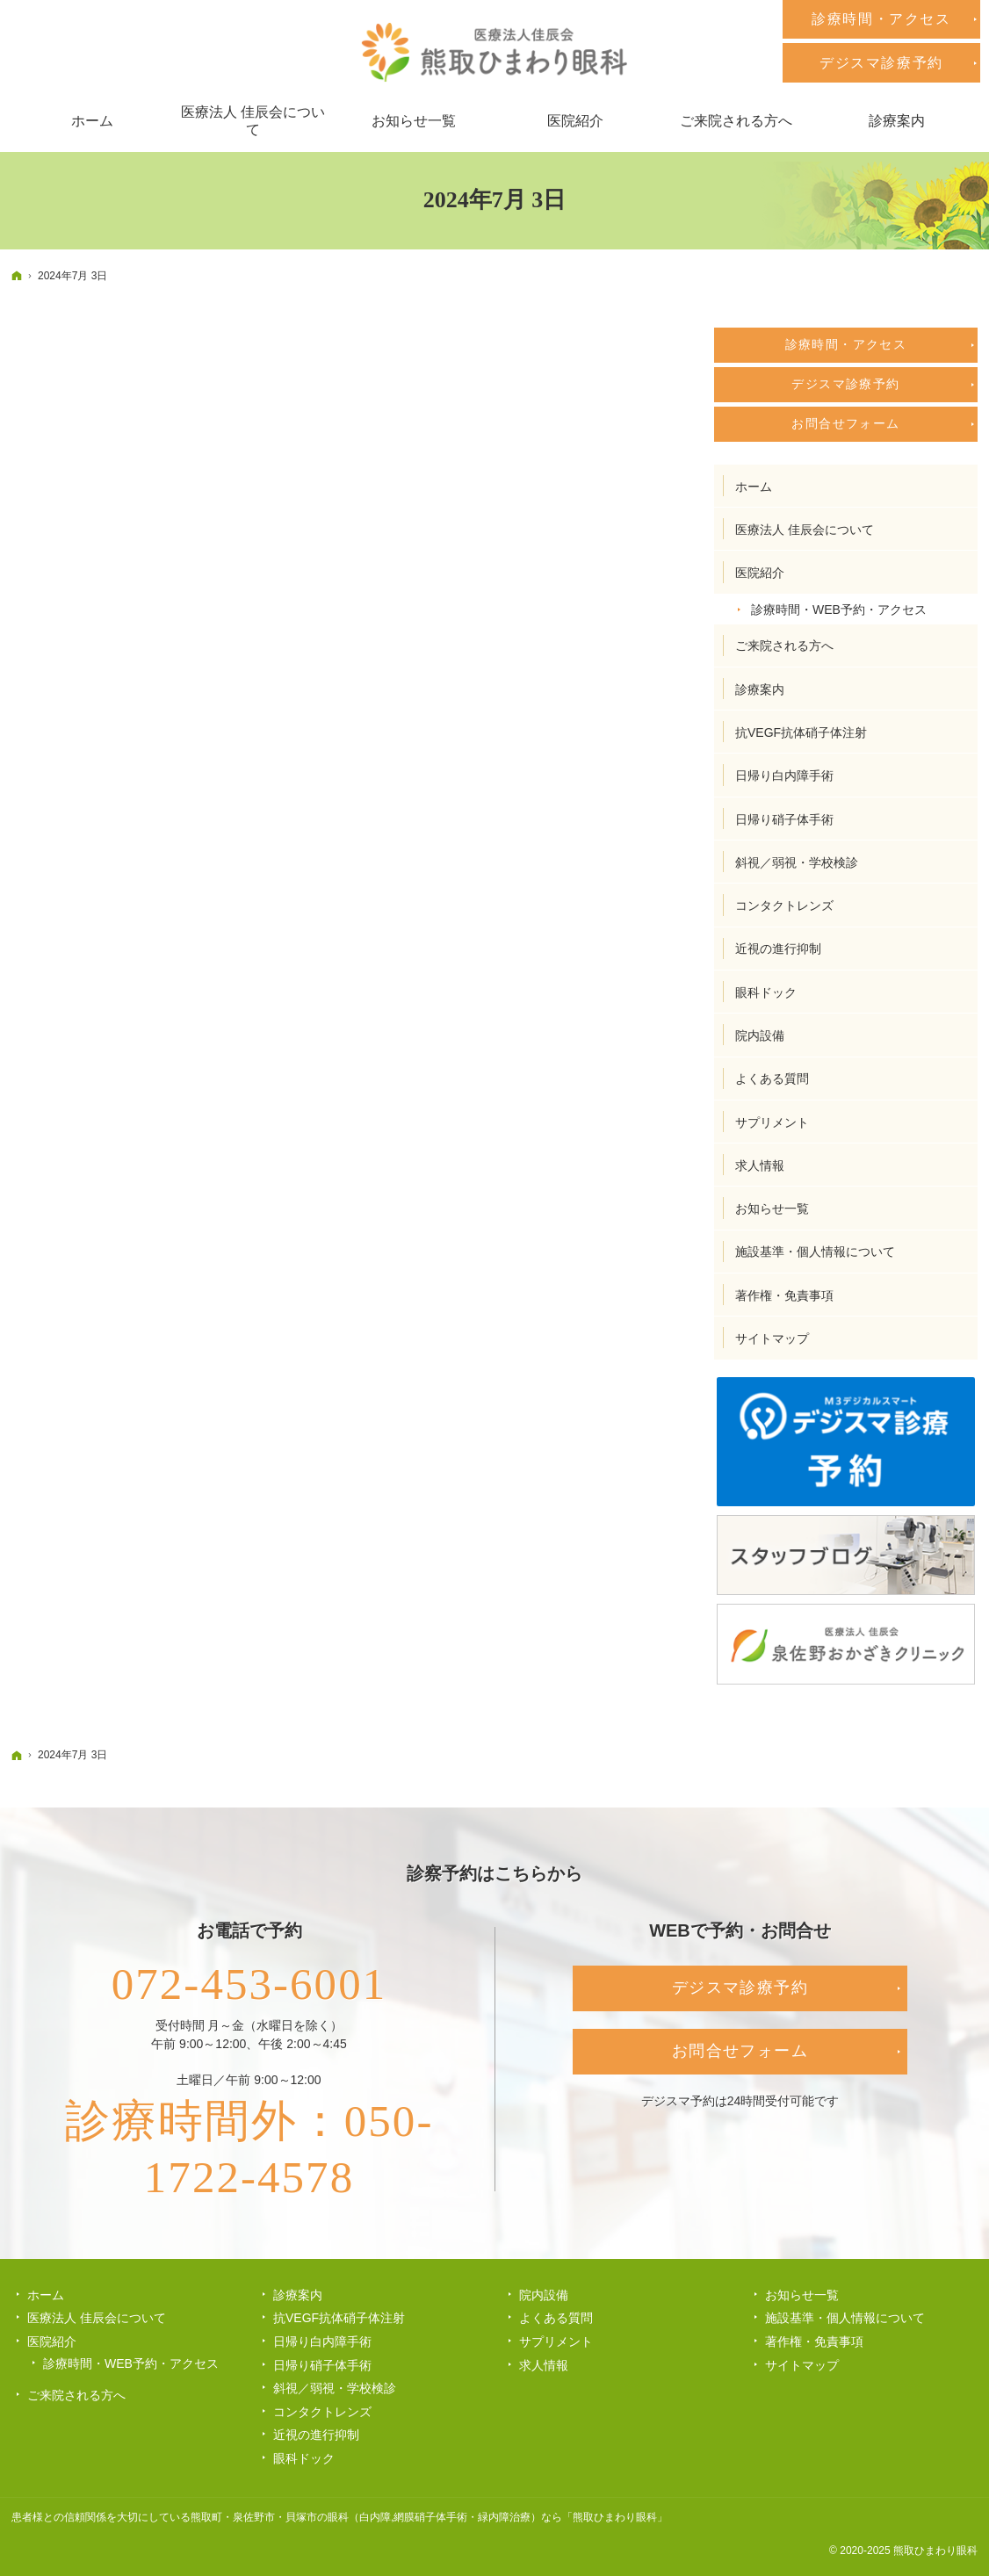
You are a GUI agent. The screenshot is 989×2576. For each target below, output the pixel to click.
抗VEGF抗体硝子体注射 (801, 732)
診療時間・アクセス (846, 344)
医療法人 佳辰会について (804, 530)
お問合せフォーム (845, 423)
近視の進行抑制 (778, 949)
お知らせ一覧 (772, 1208)
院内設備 (759, 1035)
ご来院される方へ (784, 646)
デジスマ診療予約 (845, 384)
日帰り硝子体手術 (784, 819)
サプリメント (772, 1122)
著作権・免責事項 (784, 1295)
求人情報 (759, 1165)
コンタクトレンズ (784, 905)
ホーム (753, 487)
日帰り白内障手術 (784, 775)
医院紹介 (759, 573)
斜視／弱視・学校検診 (796, 862)
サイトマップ (772, 1338)
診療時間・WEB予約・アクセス (839, 610)
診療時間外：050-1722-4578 (249, 2149)
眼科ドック (766, 992)
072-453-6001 (249, 1984)
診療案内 (759, 689)
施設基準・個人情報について (815, 1252)
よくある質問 (772, 1079)
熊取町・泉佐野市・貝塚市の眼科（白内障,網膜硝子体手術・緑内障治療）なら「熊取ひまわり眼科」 (429, 2517)
